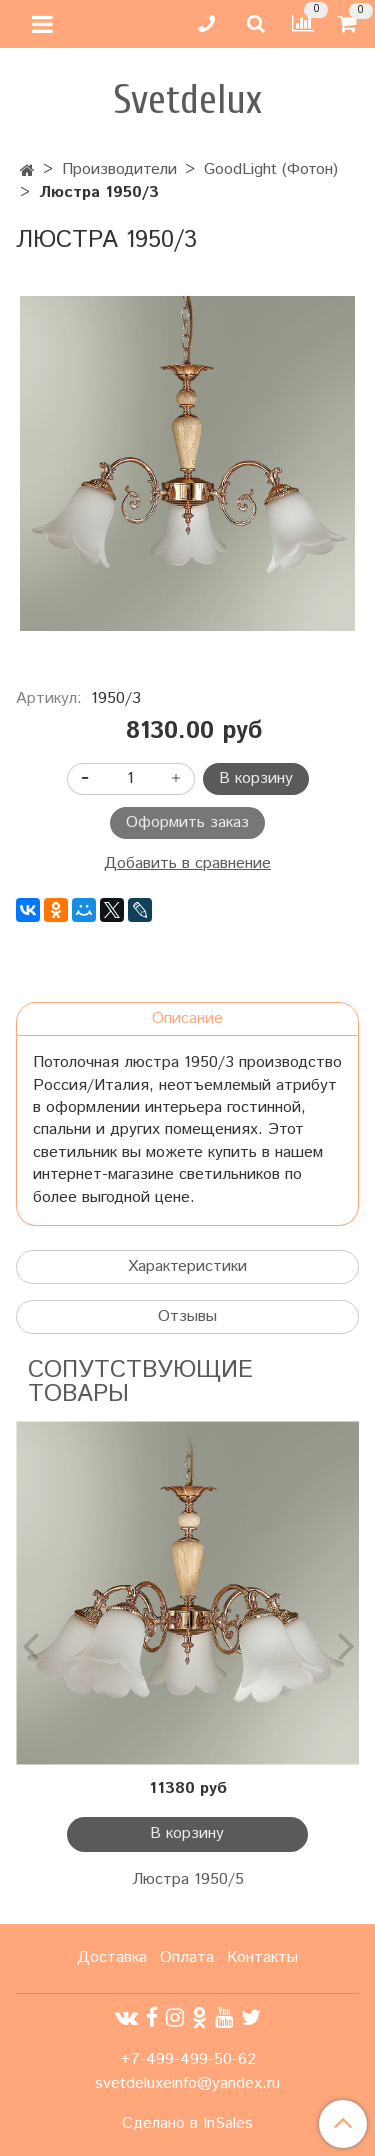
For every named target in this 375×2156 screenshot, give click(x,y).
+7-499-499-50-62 (188, 2059)
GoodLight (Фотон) (271, 169)
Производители (119, 169)
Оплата (187, 1957)
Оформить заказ (187, 822)
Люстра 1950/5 (188, 1879)
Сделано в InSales (187, 2124)
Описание (187, 1018)
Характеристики (187, 1266)
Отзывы (187, 1316)
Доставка (112, 1957)
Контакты (262, 1957)
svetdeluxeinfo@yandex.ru (187, 2083)
